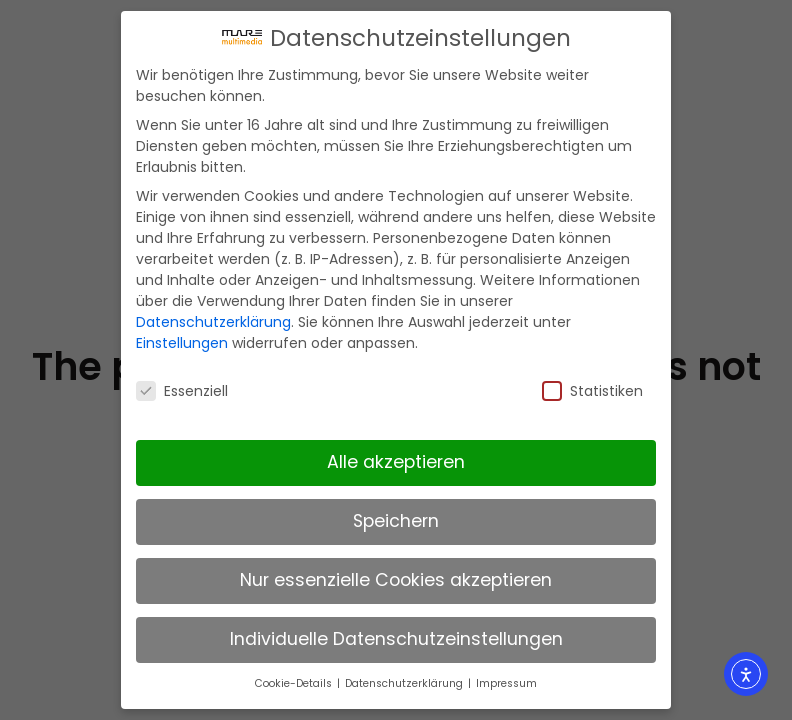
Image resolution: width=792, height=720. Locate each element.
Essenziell (182, 385)
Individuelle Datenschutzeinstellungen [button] (396, 634)
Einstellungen (182, 338)
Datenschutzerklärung (213, 317)
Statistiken (592, 385)
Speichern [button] (396, 516)
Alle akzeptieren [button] (396, 457)
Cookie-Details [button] (295, 678)
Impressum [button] (506, 678)
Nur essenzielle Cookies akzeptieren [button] (396, 575)
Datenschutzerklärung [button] (405, 678)
